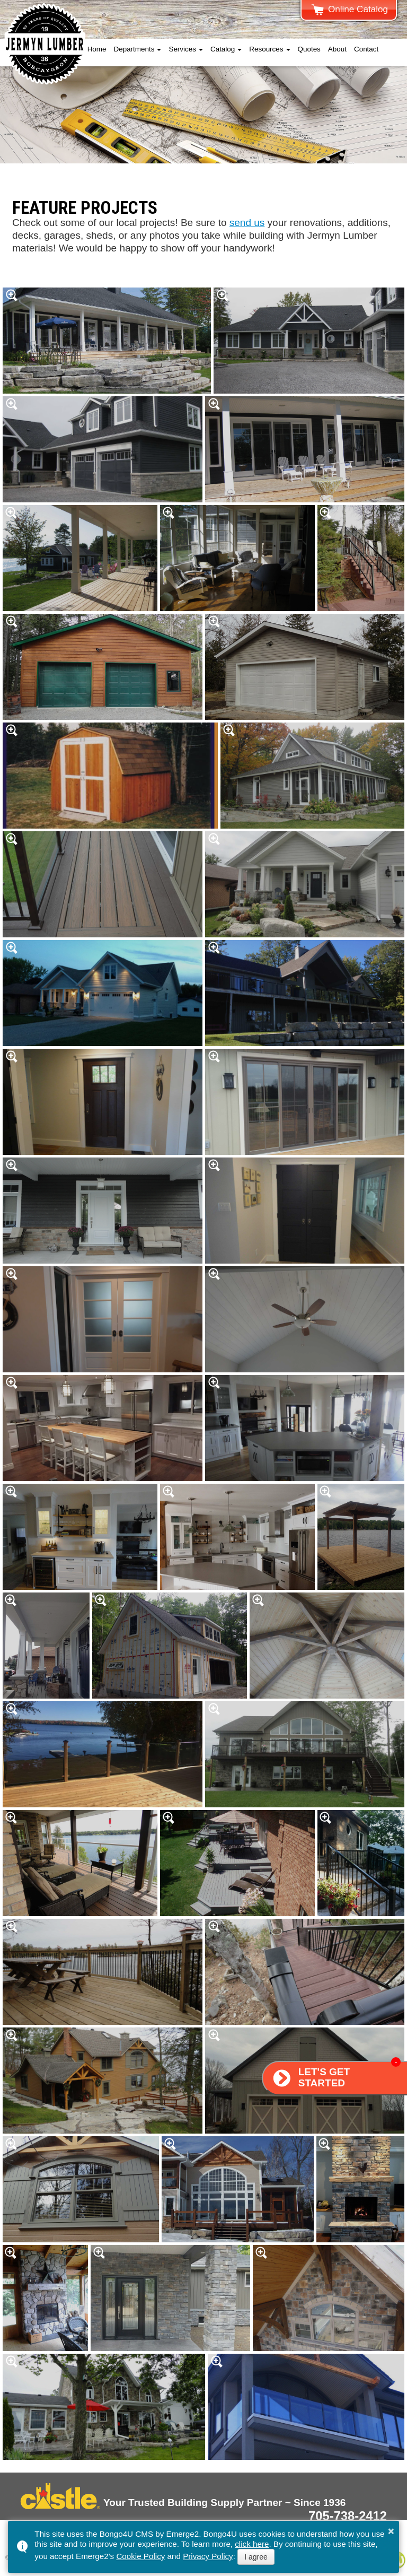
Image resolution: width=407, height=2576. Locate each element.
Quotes (309, 49)
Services (182, 49)
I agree (256, 2557)
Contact (366, 49)
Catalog (222, 49)
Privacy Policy (208, 2556)
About (337, 49)
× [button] (391, 2531)
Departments (133, 49)
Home (97, 49)
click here (252, 2543)
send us (247, 222)
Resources (266, 49)
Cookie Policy (140, 2556)
